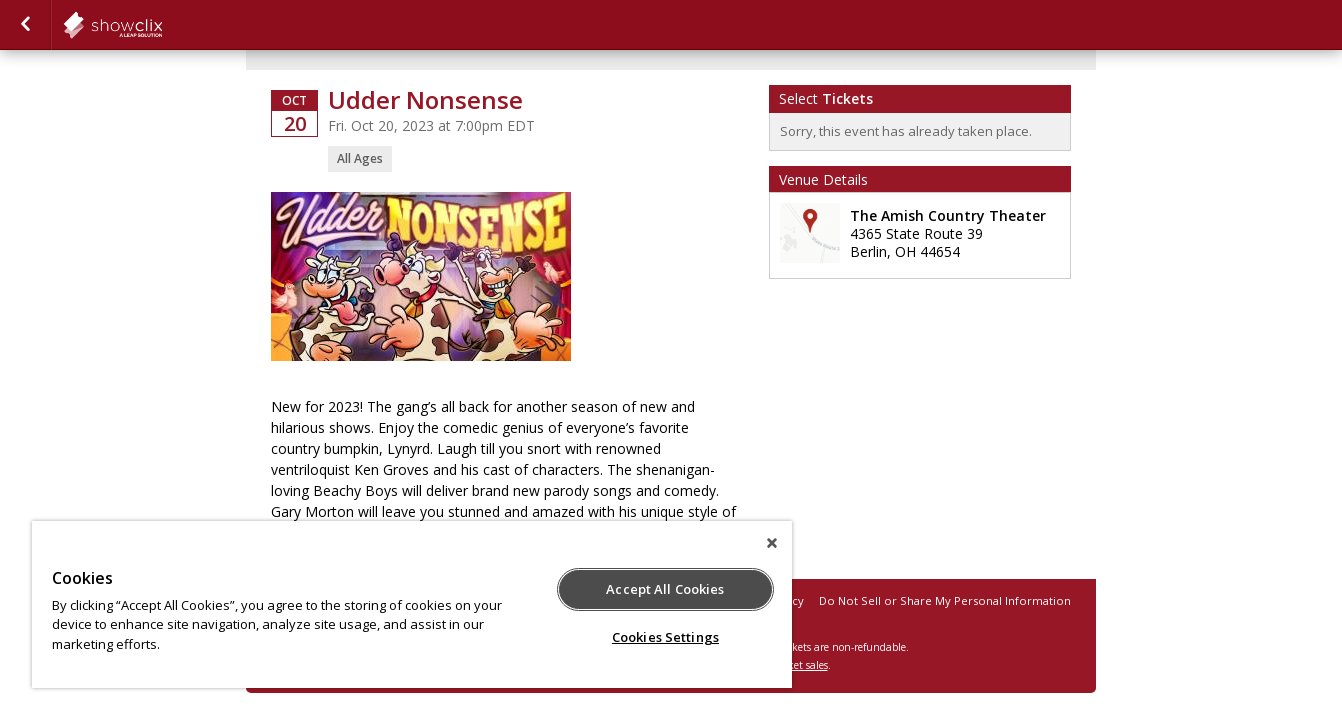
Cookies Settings (665, 637)
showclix (162, 25)
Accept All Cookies (665, 589)
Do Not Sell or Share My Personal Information (945, 600)
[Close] (772, 543)
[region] (412, 604)
